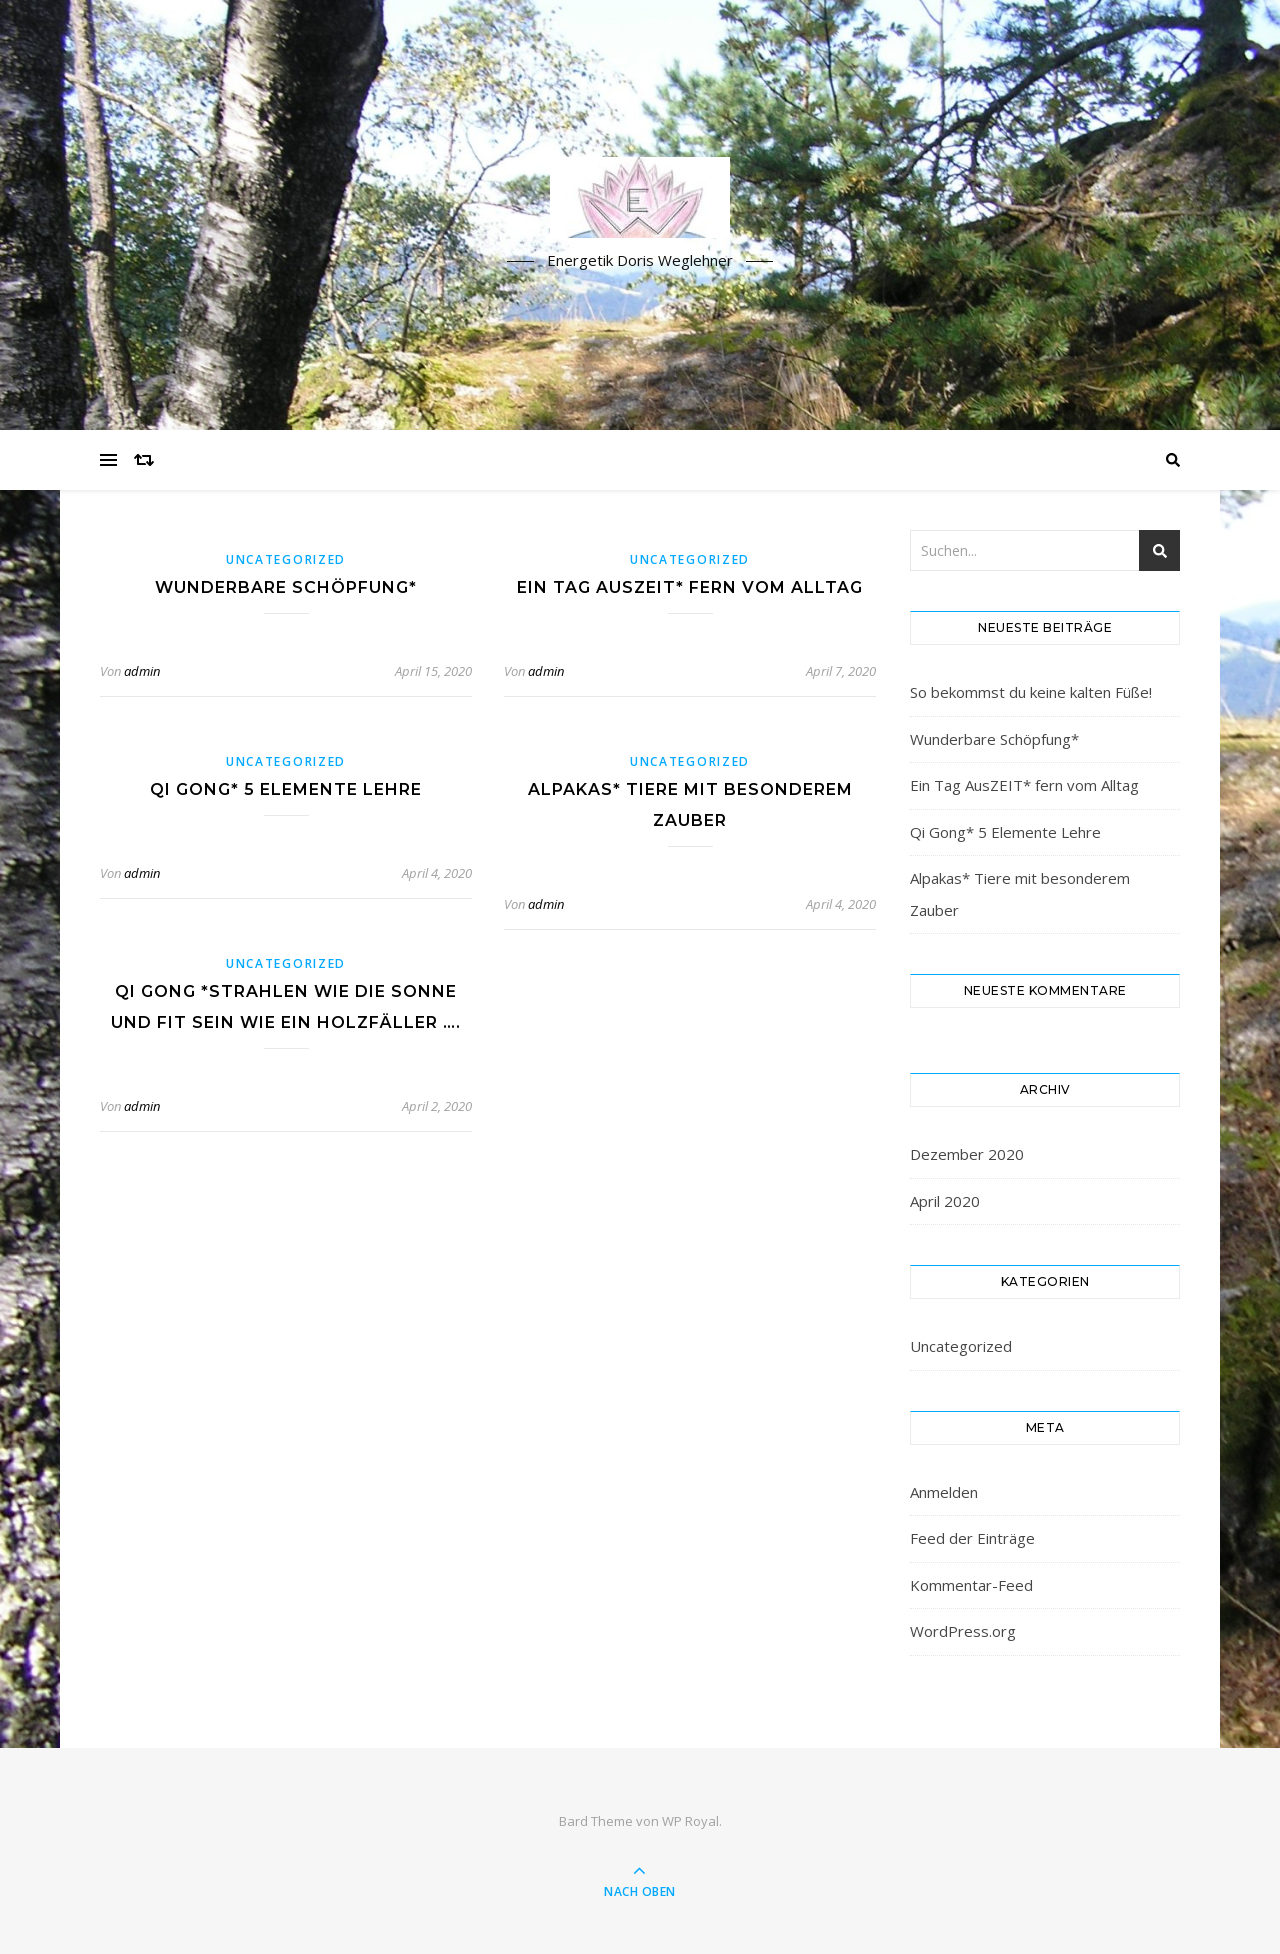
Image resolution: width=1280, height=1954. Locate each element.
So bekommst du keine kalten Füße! (1031, 692)
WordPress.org (963, 1631)
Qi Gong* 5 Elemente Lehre (286, 789)
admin (142, 671)
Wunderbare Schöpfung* (286, 587)
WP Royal (690, 1821)
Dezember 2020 (967, 1154)
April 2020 (945, 1201)
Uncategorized (286, 559)
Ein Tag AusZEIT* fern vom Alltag (690, 587)
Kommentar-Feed (971, 1585)
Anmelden (944, 1492)
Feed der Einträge (972, 1538)
